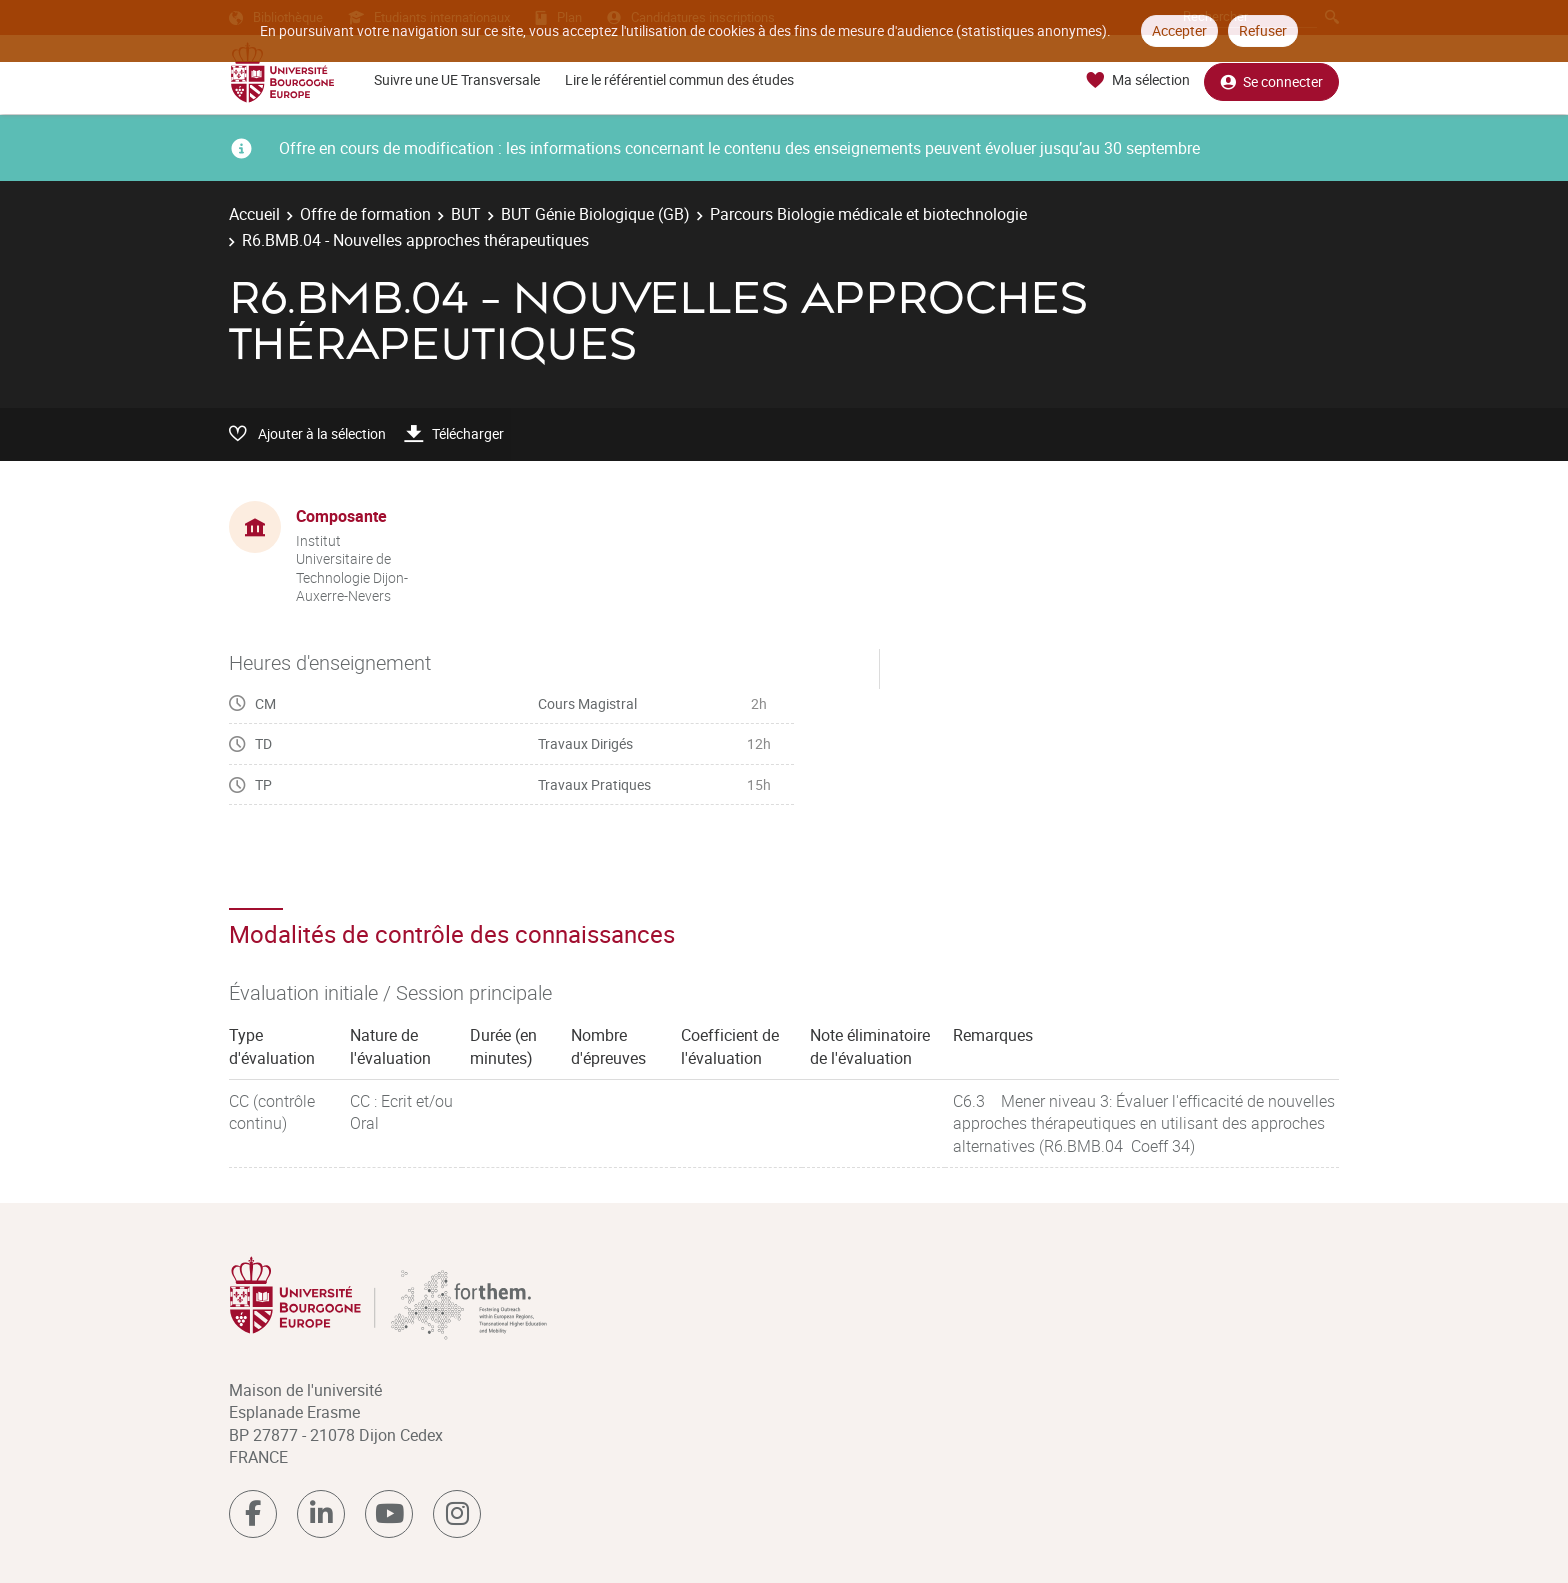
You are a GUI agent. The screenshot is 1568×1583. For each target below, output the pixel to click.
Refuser (1263, 30)
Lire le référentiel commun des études (679, 79)
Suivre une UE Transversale (457, 79)
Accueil (254, 214)
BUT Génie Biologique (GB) (595, 214)
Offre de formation (365, 214)
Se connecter (1271, 80)
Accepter (1179, 30)
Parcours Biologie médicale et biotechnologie (868, 214)
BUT (466, 214)
